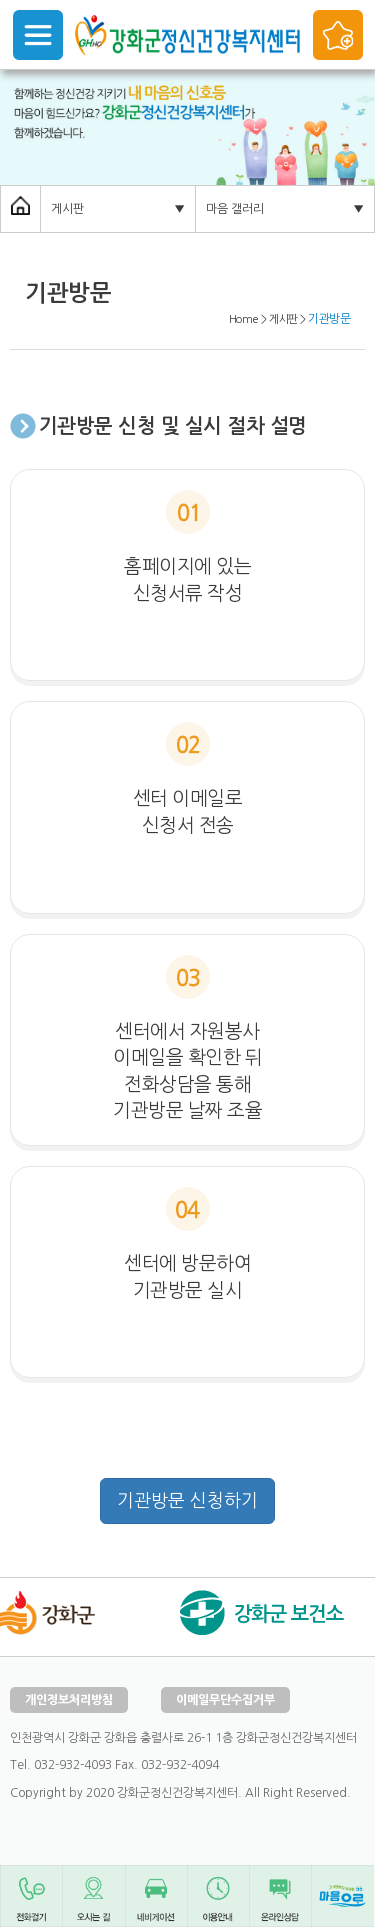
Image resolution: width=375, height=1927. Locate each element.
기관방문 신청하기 (187, 1501)
